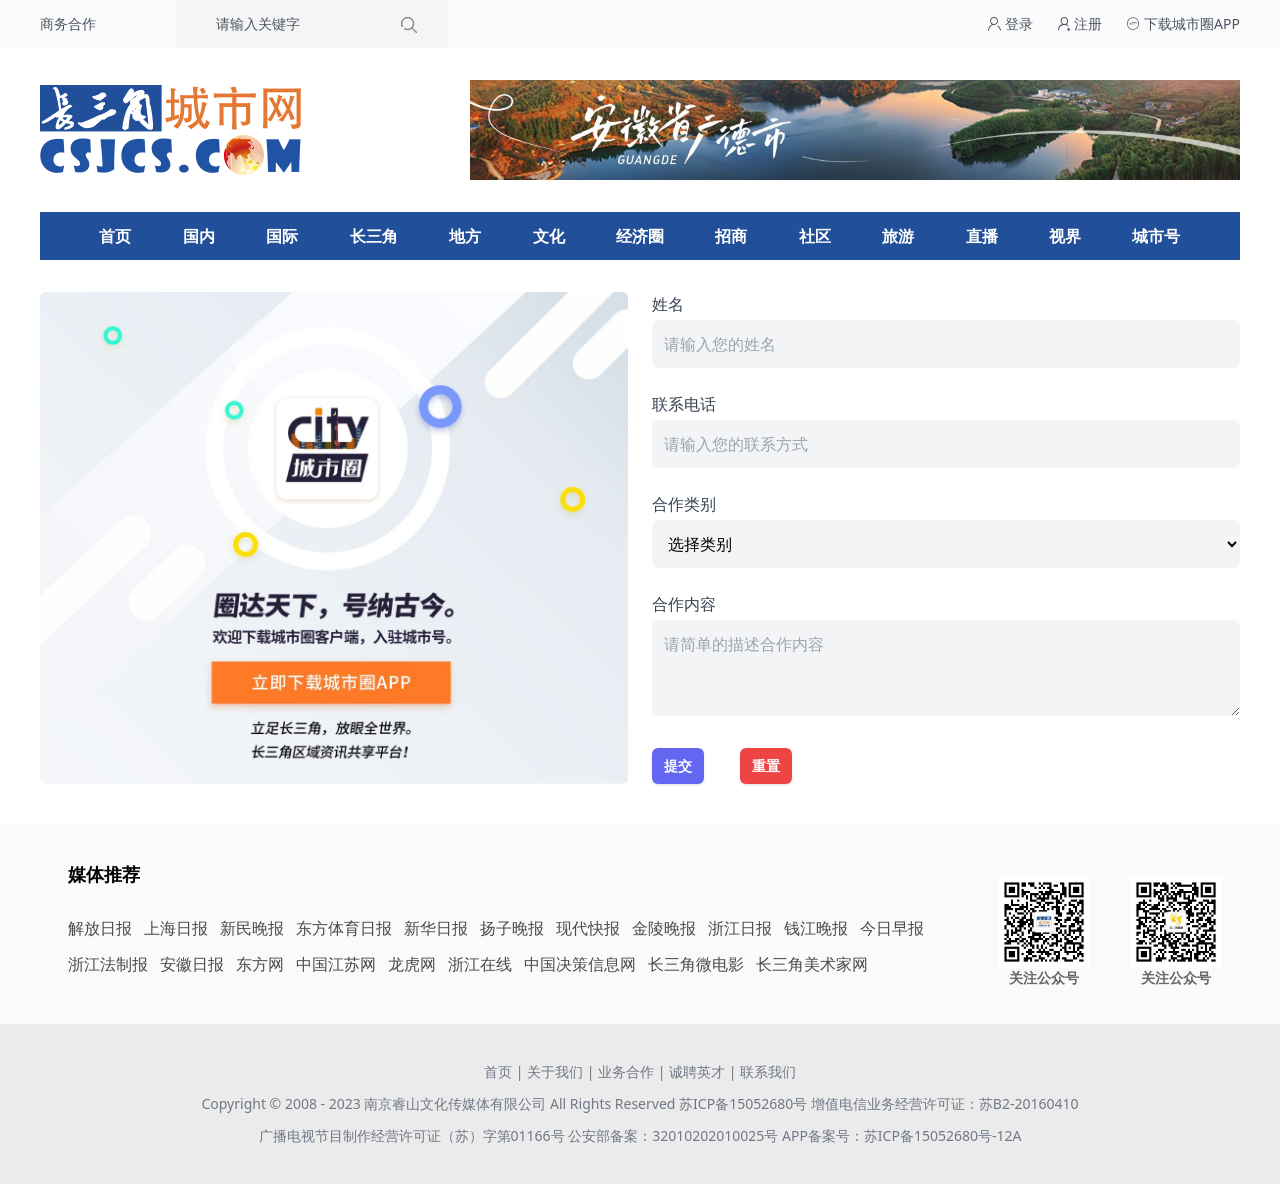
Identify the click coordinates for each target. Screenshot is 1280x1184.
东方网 (260, 964)
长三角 (374, 236)
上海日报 (176, 928)
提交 (678, 765)
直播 (982, 236)
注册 (1080, 23)
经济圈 (640, 236)
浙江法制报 (108, 964)
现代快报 (588, 928)
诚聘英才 (697, 1071)
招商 (731, 236)
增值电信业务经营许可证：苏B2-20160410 (945, 1103)
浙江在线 (480, 964)
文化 (549, 236)
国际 (282, 236)
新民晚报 (252, 928)
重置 (766, 765)
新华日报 (436, 928)
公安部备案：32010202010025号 (675, 1135)
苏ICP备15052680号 (743, 1103)
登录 (1010, 23)
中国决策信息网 (580, 964)
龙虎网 (412, 964)
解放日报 (100, 928)
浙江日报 (740, 928)
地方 (465, 236)
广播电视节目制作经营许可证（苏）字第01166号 (414, 1135)
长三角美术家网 (812, 964)
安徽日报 (192, 964)
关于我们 (555, 1071)
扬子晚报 (512, 928)
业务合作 (626, 1071)
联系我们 (768, 1071)
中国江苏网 (336, 964)
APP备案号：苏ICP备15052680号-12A (901, 1135)
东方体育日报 (344, 928)
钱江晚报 (816, 928)
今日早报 (892, 928)
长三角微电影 (696, 964)
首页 (115, 236)
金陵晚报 (664, 928)
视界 (1065, 236)
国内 (199, 236)
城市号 (1156, 236)
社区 (815, 236)
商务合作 (68, 23)
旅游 (898, 236)
